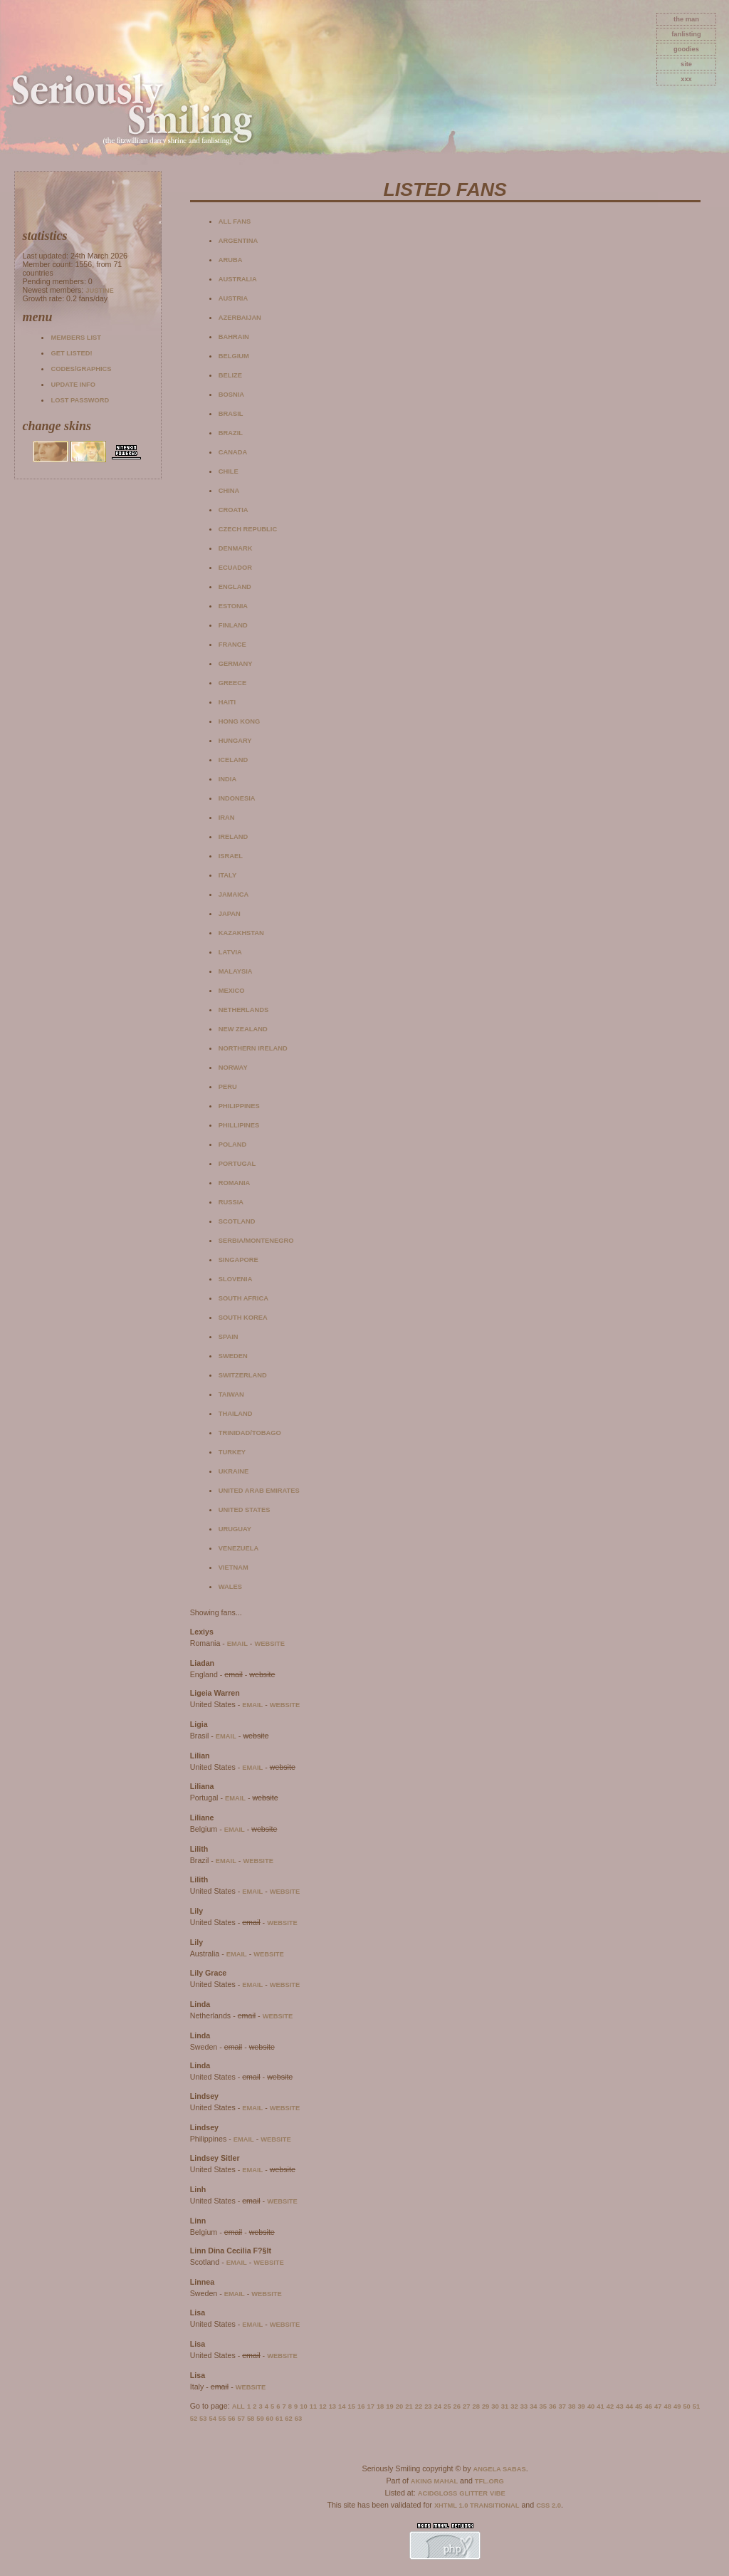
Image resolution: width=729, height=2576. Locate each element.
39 (580, 2406)
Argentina (238, 240)
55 (222, 2418)
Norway (233, 1067)
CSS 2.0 (548, 2505)
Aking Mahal (434, 2481)
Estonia (233, 606)
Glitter (473, 2493)
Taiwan (231, 1394)
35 (543, 2406)
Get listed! (71, 353)
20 (399, 2406)
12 (322, 2406)
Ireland (233, 836)
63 (298, 2418)
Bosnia (231, 394)
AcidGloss (437, 2493)
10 (303, 2406)
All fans (235, 221)
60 (269, 2418)
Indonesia (237, 798)
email (237, 1643)
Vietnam (233, 1567)
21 (408, 2406)
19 (389, 2406)
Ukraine (234, 1471)
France (232, 644)
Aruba (231, 260)
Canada (233, 452)
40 (590, 2406)
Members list (75, 337)
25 (447, 2406)
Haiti (227, 702)
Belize (230, 375)
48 (667, 2406)
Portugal (237, 1163)
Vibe (497, 2493)
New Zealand (243, 1029)
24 (437, 2406)
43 (619, 2406)
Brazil (231, 433)
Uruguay (235, 1529)
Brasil (231, 413)
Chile (228, 471)
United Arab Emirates (259, 1490)
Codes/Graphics (81, 368)
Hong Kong (240, 721)
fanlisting (686, 34)
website (269, 1643)
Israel (231, 856)
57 (241, 2418)
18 (380, 2406)
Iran (227, 817)
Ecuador (235, 567)
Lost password (80, 400)
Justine (99, 290)
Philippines (239, 1106)
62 (288, 2418)
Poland (232, 1144)
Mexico (232, 990)
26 (457, 2406)
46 (648, 2406)
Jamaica (234, 894)
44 (629, 2406)
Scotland (237, 1221)
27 (466, 2406)
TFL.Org (489, 2481)
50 (686, 2406)
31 (504, 2406)
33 (524, 2406)
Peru (228, 1086)
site (686, 64)
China (229, 490)
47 (657, 2406)
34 (533, 2406)
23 (427, 2406)
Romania (235, 1183)
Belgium (234, 356)
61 (279, 2418)
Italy (227, 875)
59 (259, 2418)
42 (610, 2406)
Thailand (236, 1413)
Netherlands (243, 1009)
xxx (686, 79)
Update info (73, 384)
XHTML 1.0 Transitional (477, 2505)
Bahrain (234, 336)
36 (552, 2406)
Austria (233, 298)
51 (696, 2406)
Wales (230, 1586)
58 (250, 2418)
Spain (228, 1336)
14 (341, 2406)
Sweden (233, 1356)
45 (638, 2406)
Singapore (238, 1259)
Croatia (233, 509)
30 (494, 2406)
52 (193, 2418)
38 (571, 2406)
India (227, 779)
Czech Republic (248, 529)
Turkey (232, 1452)
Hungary (235, 740)
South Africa (243, 1298)
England (235, 586)
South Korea (243, 1317)
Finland (233, 625)
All (238, 2406)
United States (245, 1509)
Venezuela (239, 1548)
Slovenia (236, 1279)
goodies (686, 49)
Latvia (230, 952)
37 (562, 2406)
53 (202, 2418)
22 (418, 2406)
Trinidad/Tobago (250, 1432)
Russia (231, 1202)
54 (212, 2418)
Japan (230, 913)
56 (231, 2418)
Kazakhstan (241, 933)
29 (485, 2406)
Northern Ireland (253, 1048)
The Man (686, 19)
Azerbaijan (240, 317)
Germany (236, 663)
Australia (238, 279)
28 (475, 2406)
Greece (232, 683)
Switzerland (243, 1375)
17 (370, 2406)
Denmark (236, 548)
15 (351, 2406)
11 (313, 2406)
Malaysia (236, 971)
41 (600, 2406)
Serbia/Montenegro (256, 1240)
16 (360, 2406)
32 (514, 2406)
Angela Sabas (499, 2469)
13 (332, 2406)
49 (677, 2406)
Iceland (233, 759)
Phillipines (239, 1125)
